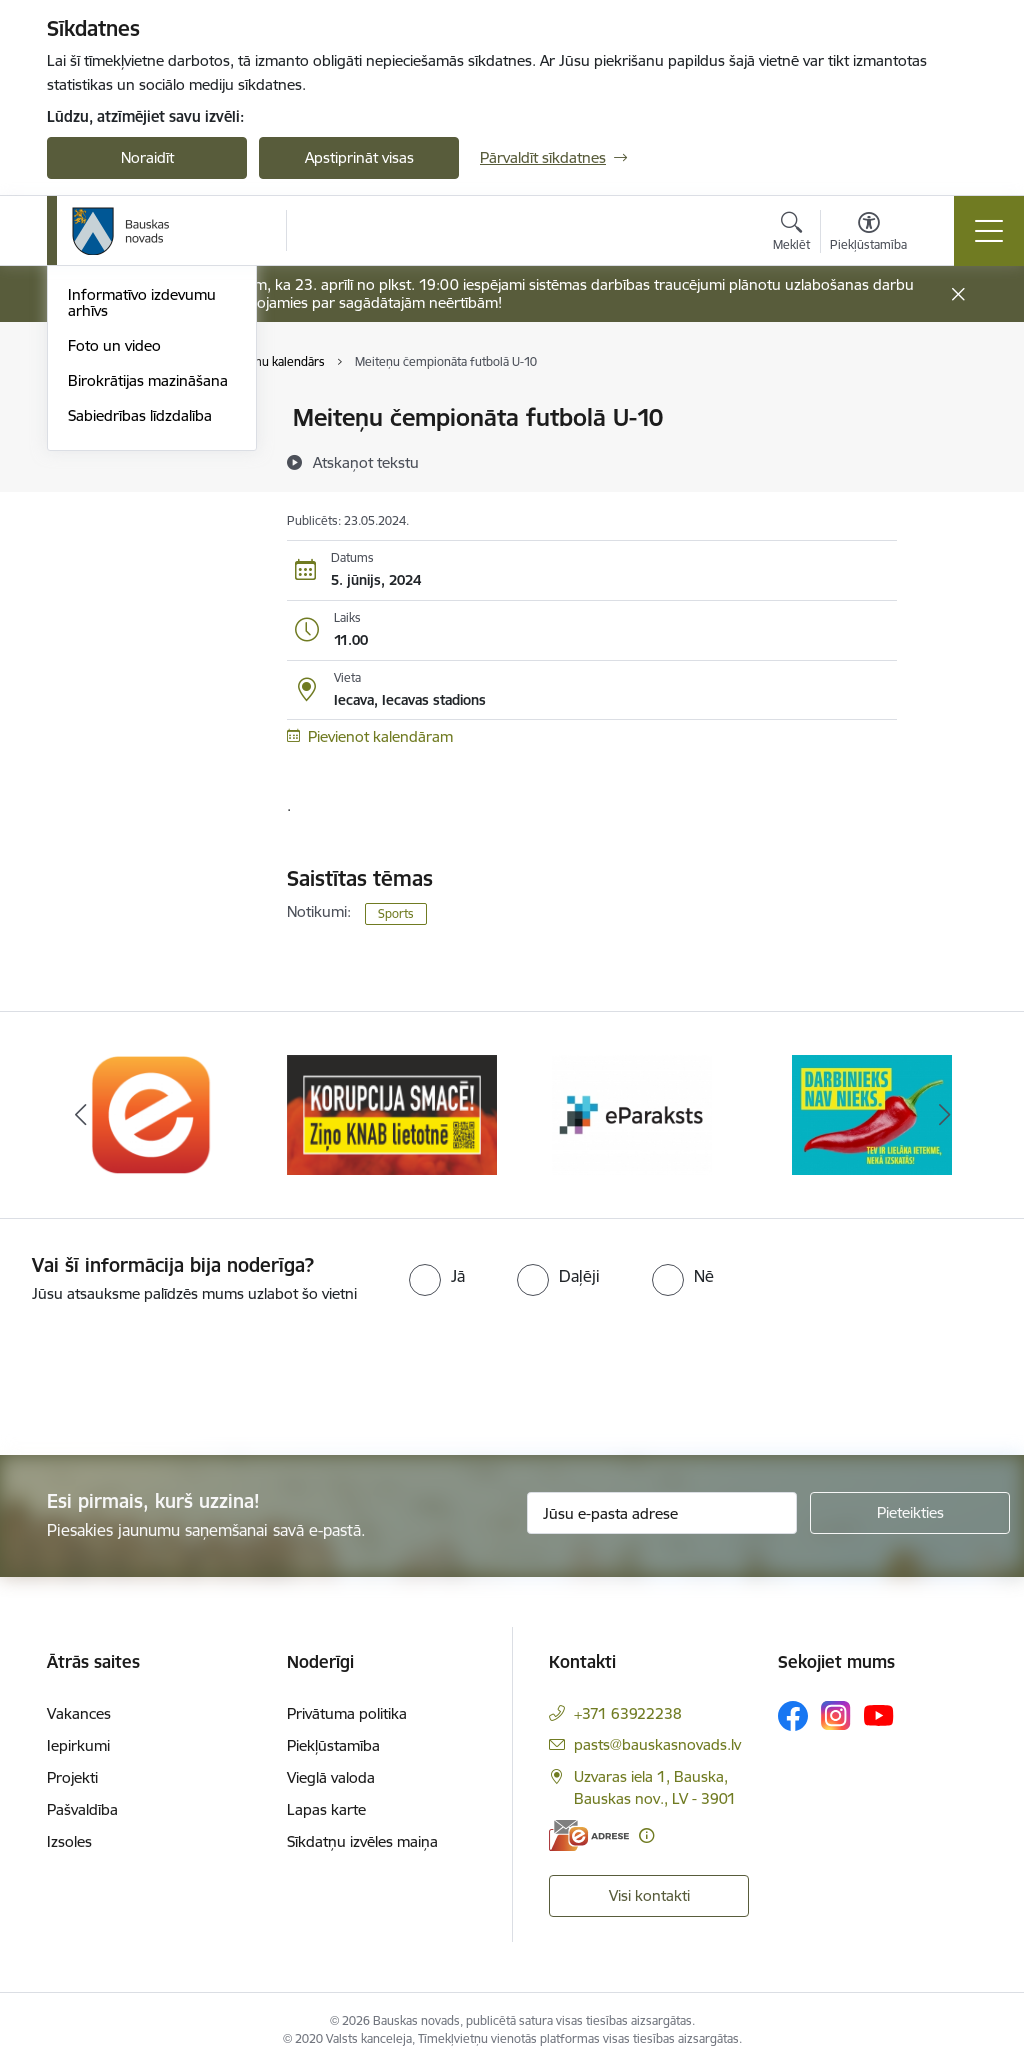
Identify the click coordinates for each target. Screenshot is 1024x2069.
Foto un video (114, 640)
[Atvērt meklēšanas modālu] (791, 234)
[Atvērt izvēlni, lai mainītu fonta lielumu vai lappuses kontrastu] (868, 234)
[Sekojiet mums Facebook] (793, 1716)
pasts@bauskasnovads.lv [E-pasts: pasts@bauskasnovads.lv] (657, 1744)
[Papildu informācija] (646, 1835)
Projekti (72, 1777)
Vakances (79, 1713)
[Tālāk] (944, 1115)
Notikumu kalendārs (136, 469)
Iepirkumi (78, 1745)
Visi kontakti (649, 1895)
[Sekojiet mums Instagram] (836, 1715)
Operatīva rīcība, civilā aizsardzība (140, 427)
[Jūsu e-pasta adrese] (662, 1513)
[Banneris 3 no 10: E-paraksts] (632, 1113)
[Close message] (958, 294)
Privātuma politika (347, 1713)
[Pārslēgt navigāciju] (989, 231)
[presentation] (167, 1381)
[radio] (437, 1276)
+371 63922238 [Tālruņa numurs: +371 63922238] (628, 1713)
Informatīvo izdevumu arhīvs (142, 598)
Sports (396, 913)
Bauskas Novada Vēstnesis (124, 547)
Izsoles (69, 1841)
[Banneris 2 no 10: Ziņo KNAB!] (392, 1113)
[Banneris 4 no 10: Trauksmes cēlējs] (872, 1113)
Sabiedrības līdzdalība (140, 710)
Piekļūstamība (333, 1745)
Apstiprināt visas (359, 157)
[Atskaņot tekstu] (366, 462)
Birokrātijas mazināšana (148, 675)
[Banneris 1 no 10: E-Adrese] (152, 1113)
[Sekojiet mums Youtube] (879, 1715)
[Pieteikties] (910, 1513)
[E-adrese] (589, 1835)
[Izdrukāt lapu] (949, 409)
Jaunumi (96, 504)
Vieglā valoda (331, 1777)
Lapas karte (326, 1809)
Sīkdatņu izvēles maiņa (362, 1841)
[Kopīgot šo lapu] (949, 459)
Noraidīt (147, 157)
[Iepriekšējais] (80, 1115)
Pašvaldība (82, 1809)
